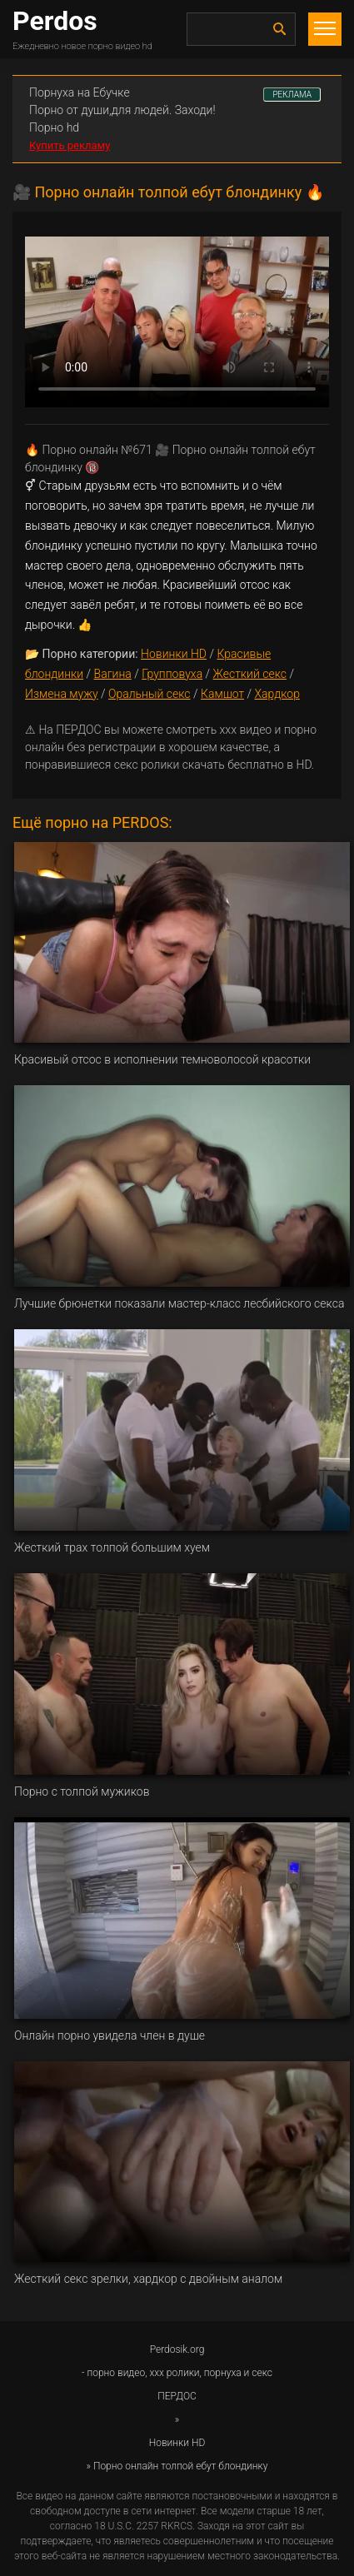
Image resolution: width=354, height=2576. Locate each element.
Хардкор (276, 693)
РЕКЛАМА (292, 94)
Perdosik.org (177, 2349)
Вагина (113, 673)
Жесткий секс (250, 673)
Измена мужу (61, 693)
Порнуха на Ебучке (79, 92)
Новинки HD (174, 653)
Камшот (222, 693)
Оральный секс (149, 693)
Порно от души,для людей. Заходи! (122, 110)
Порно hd (54, 127)
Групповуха (172, 673)
